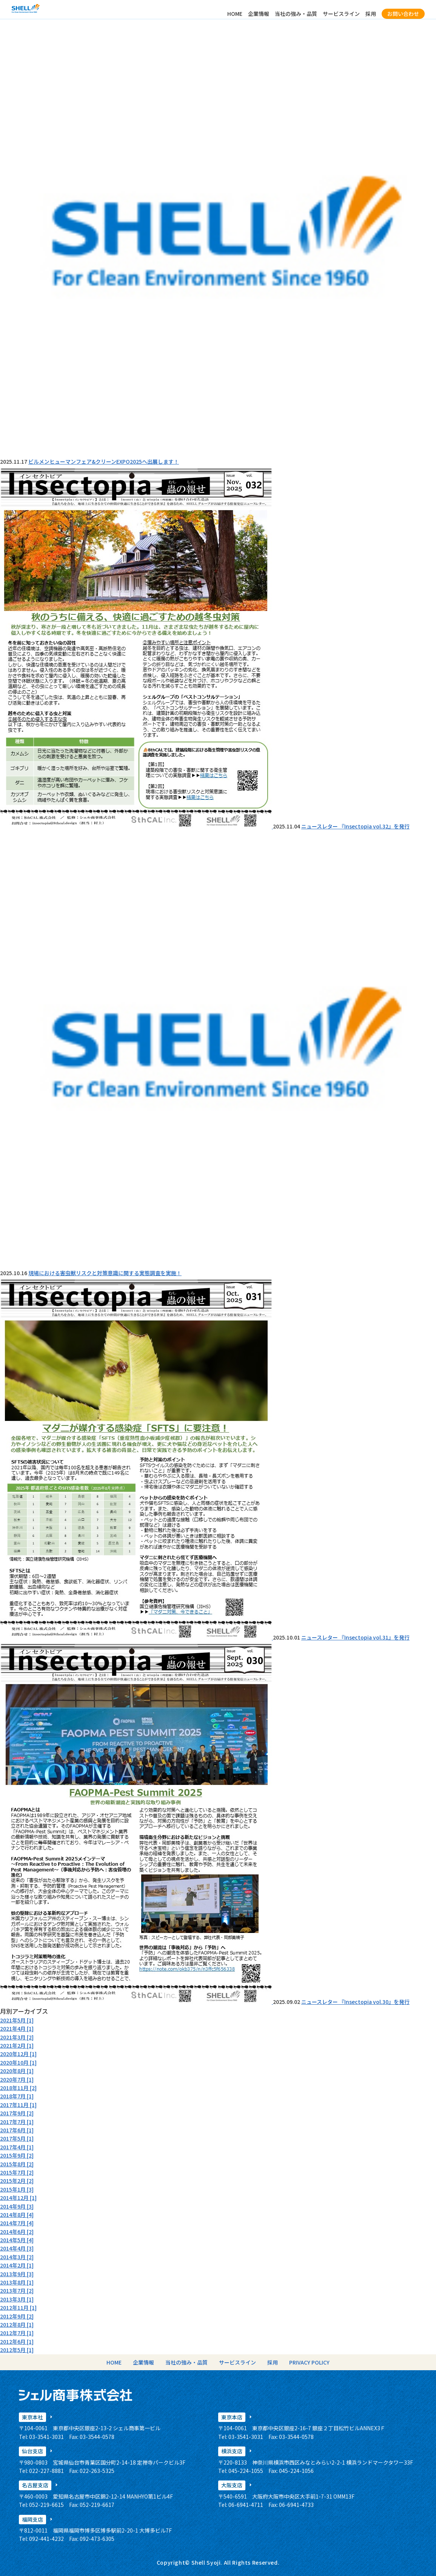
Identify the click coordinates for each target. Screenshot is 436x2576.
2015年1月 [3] (17, 2189)
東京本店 (231, 2417)
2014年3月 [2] (17, 2257)
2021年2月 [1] (17, 2045)
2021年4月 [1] (17, 2028)
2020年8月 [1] (17, 2071)
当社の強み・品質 (296, 13)
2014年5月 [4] (17, 2240)
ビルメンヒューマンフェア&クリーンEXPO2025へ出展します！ (103, 461)
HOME (234, 13)
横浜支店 (231, 2451)
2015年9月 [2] (17, 2155)
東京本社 (32, 2417)
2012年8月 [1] (17, 2324)
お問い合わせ (403, 13)
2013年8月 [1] (17, 2282)
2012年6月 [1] (17, 2341)
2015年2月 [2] (17, 2180)
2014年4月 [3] (17, 2248)
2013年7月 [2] (17, 2290)
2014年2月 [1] (17, 2265)
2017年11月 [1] (18, 2105)
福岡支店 (32, 2519)
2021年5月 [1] (17, 2020)
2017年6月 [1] (17, 2130)
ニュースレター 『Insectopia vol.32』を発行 (355, 826)
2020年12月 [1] (18, 2054)
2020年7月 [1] (17, 2079)
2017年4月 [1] (17, 2147)
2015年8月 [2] (17, 2164)
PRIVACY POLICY (309, 2362)
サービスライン (341, 13)
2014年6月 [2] (17, 2231)
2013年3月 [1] (17, 2299)
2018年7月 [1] (17, 2096)
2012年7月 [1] (17, 2333)
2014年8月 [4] (17, 2214)
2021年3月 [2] (17, 2037)
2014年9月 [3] (17, 2206)
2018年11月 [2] (18, 2088)
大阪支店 (231, 2485)
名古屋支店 (35, 2485)
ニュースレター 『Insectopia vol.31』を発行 (355, 1637)
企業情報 (258, 13)
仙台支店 (32, 2451)
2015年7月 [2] (17, 2172)
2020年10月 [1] (18, 2062)
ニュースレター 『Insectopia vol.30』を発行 (355, 2001)
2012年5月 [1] (17, 2350)
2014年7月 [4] (17, 2223)
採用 (370, 13)
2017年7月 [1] (17, 2122)
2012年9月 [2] (17, 2316)
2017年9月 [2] (17, 2113)
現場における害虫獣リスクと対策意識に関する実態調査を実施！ (105, 1273)
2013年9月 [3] (17, 2274)
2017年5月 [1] (17, 2138)
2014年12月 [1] (18, 2197)
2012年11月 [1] (18, 2307)
